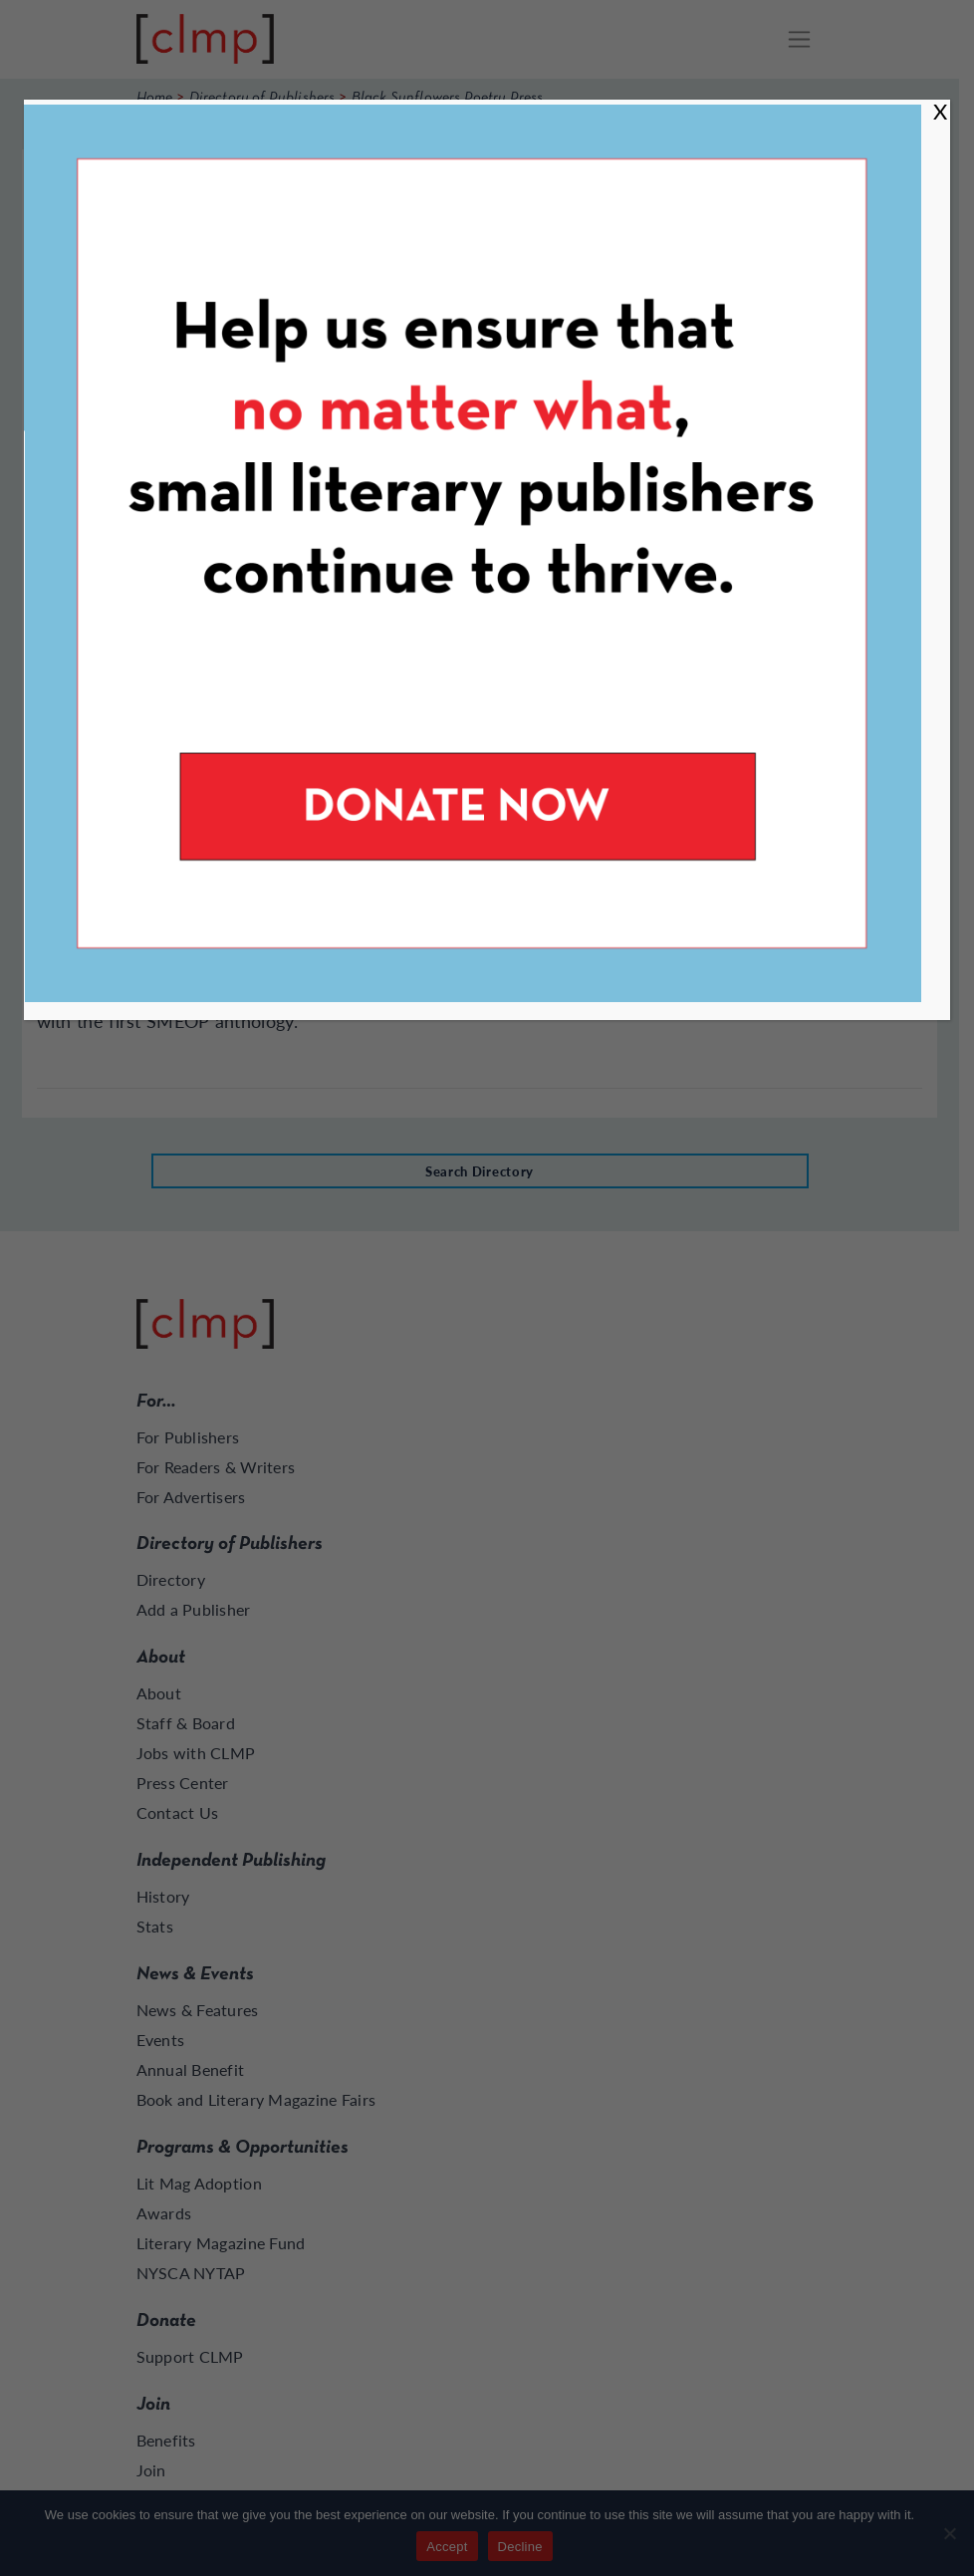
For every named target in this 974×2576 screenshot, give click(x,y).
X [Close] (940, 111)
